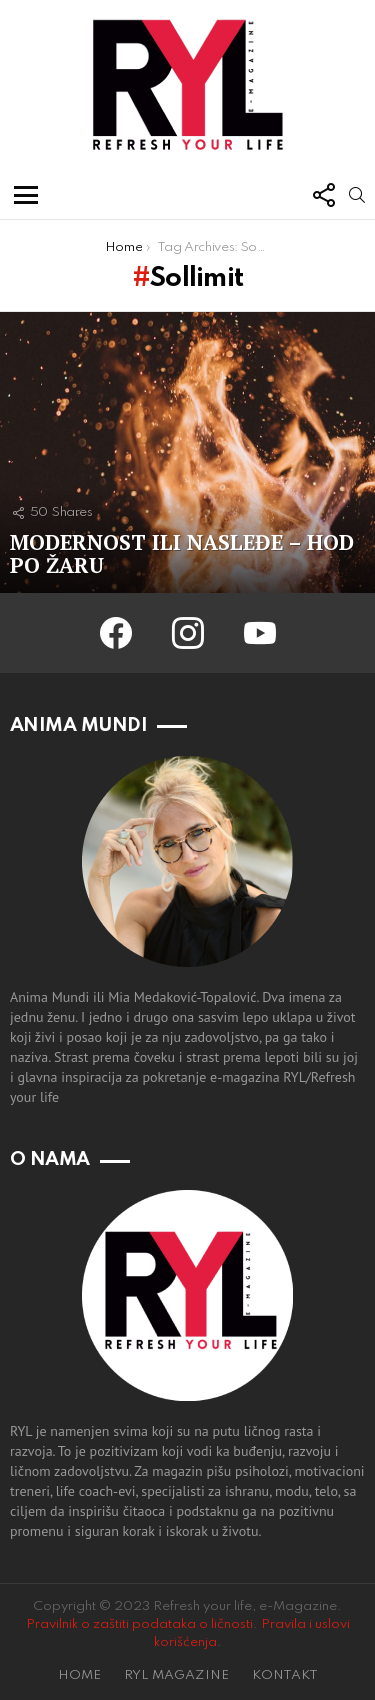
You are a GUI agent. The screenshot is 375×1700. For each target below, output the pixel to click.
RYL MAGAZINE (176, 1675)
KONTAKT (285, 1675)
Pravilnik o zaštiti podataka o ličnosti (139, 1624)
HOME (79, 1675)
